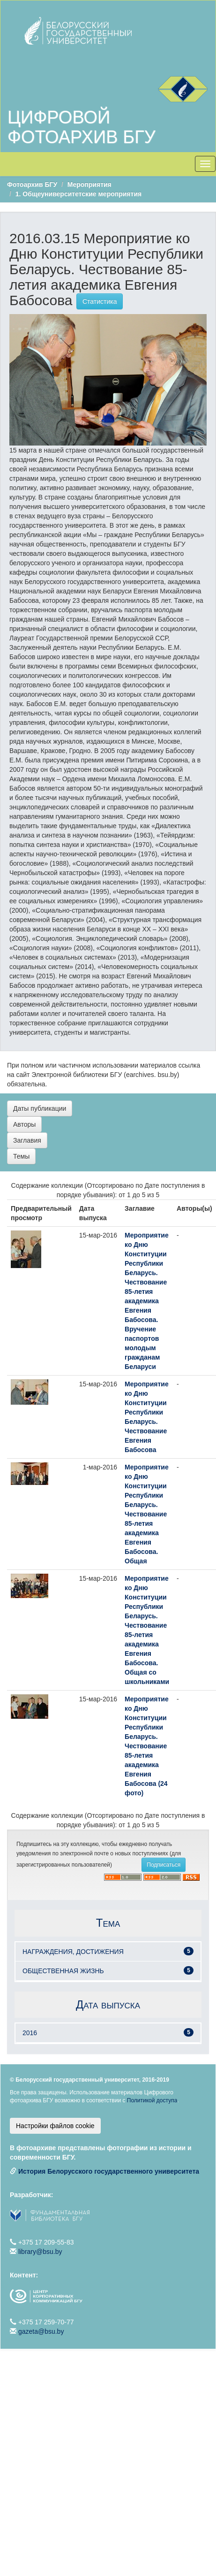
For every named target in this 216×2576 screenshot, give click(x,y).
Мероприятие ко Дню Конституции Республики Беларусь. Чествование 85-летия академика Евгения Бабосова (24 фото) (147, 1746)
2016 (29, 2033)
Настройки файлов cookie (55, 2126)
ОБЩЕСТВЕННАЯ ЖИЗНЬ (63, 1971)
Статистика (99, 301)
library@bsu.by (40, 2251)
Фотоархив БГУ (32, 184)
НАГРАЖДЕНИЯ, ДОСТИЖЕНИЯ (73, 1951)
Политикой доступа (152, 2100)
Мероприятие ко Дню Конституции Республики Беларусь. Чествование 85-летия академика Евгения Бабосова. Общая (147, 1514)
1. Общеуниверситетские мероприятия (78, 194)
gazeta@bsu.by (41, 2331)
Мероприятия (89, 184)
